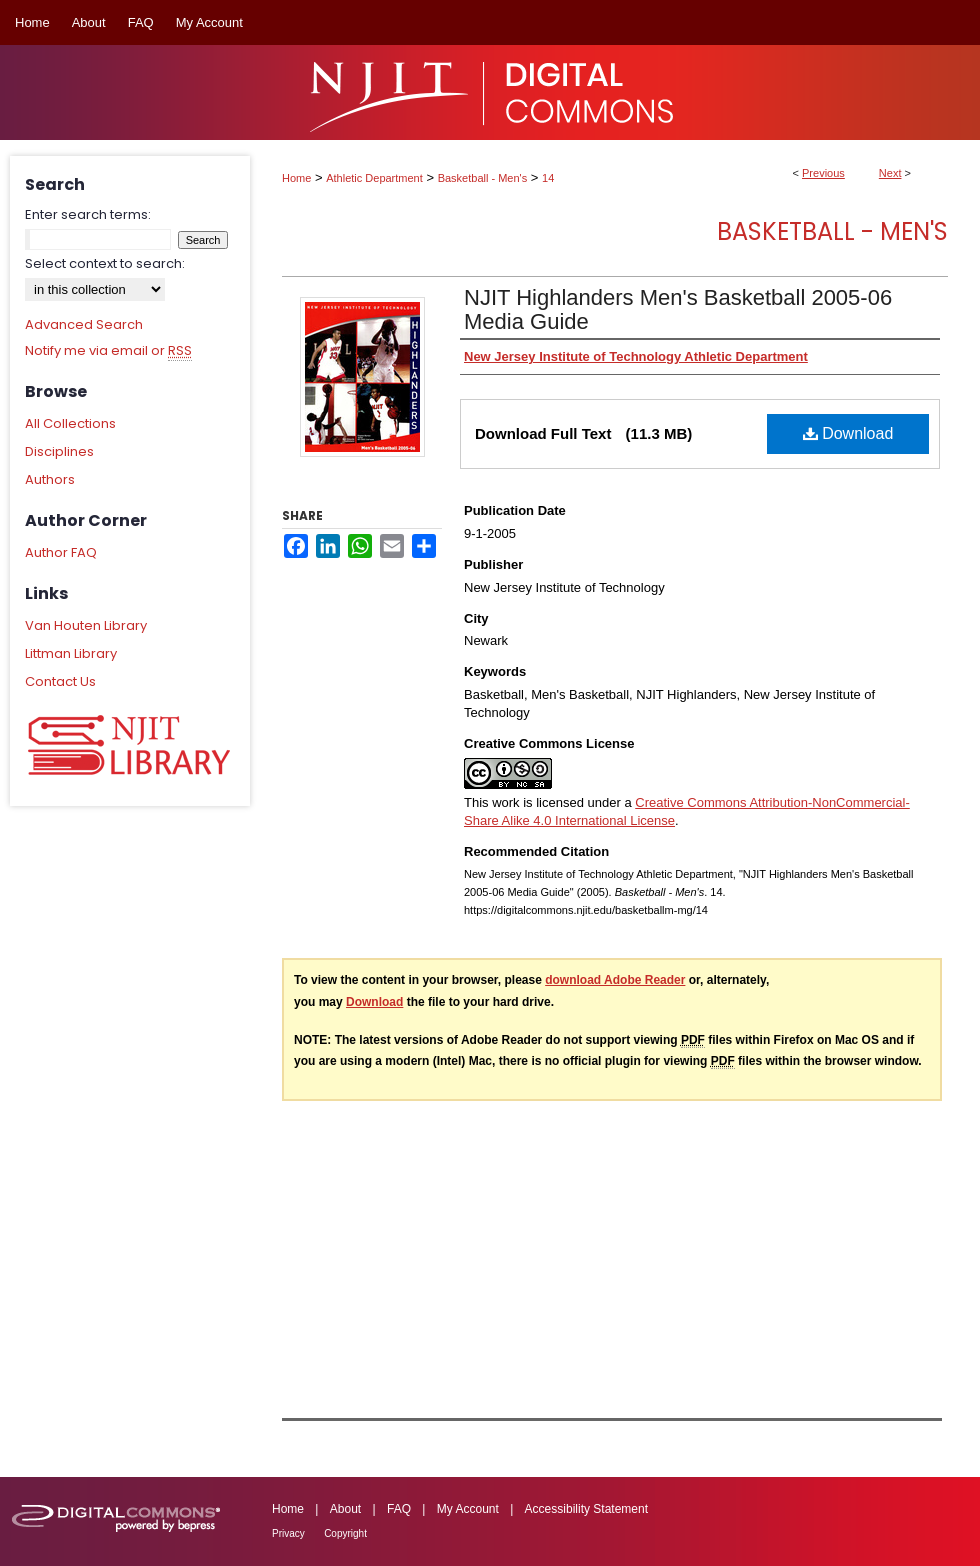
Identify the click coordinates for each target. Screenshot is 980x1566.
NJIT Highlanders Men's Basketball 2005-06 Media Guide (678, 309)
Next (890, 173)
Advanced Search (84, 324)
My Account (468, 1509)
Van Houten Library (86, 625)
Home (296, 178)
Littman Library (71, 653)
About (345, 1509)
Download (848, 433)
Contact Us (60, 681)
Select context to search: (105, 263)
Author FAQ (61, 552)
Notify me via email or (108, 351)
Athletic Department (374, 178)
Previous (823, 173)
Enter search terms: (88, 214)
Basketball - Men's (483, 178)
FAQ (399, 1509)
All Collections (70, 423)
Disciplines (59, 451)
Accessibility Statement (586, 1509)
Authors (50, 479)
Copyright (345, 1533)
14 (548, 178)
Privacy (288, 1533)
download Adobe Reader (615, 980)
